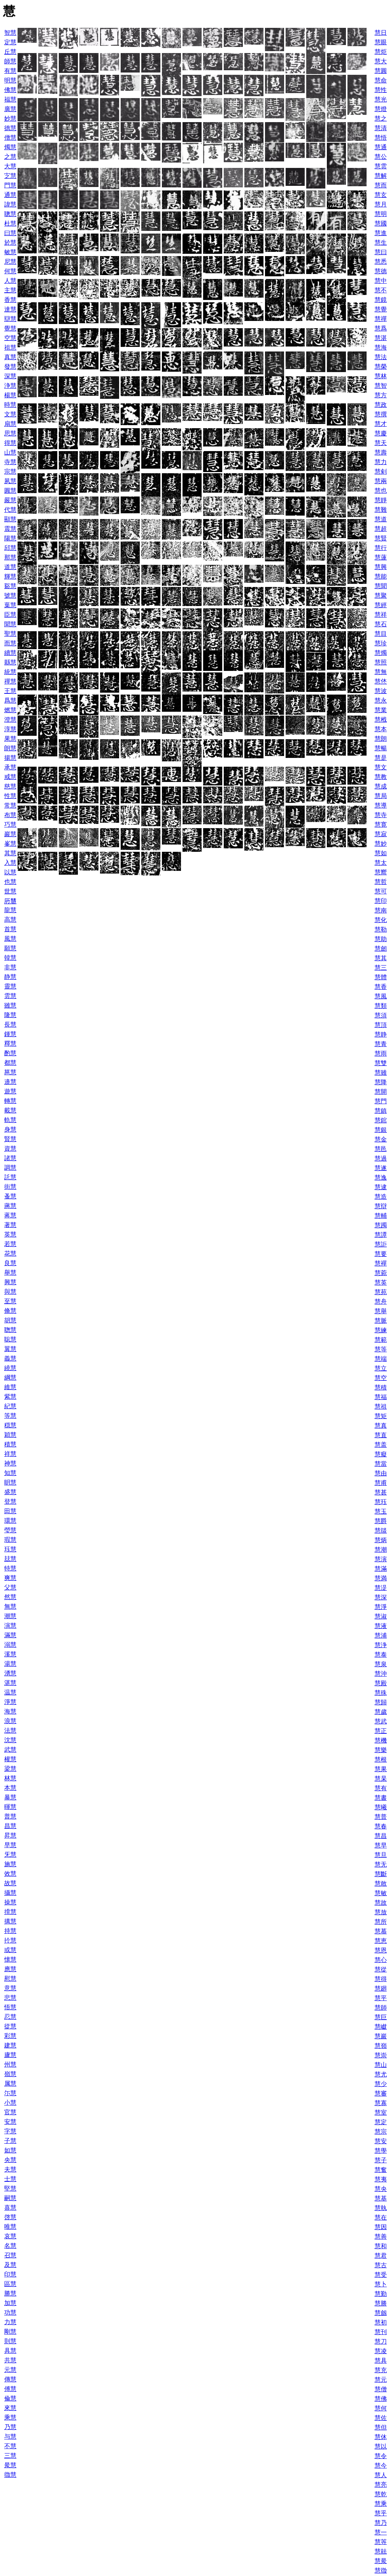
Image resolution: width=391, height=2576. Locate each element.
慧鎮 (381, 1110)
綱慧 (10, 1377)
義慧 (10, 1358)
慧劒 (381, 948)
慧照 (381, 662)
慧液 (381, 1626)
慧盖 (381, 1444)
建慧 (10, 2045)
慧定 (381, 2122)
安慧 (10, 2121)
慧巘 (381, 2026)
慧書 (381, 1797)
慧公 (381, 156)
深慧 (10, 376)
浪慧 (10, 1721)
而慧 (10, 643)
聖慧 (10, 633)
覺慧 (10, 328)
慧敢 (381, 1883)
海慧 (10, 1711)
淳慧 (10, 729)
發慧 (10, 366)
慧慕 (381, 1931)
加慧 (10, 2303)
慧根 (381, 1759)
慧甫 (381, 1483)
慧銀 (381, 1130)
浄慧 (10, 385)
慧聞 (381, 586)
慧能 (381, 576)
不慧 (10, 2446)
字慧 (10, 2131)
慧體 (381, 977)
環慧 (10, 1520)
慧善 (381, 2236)
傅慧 (10, 2389)
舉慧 (10, 1272)
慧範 (381, 1339)
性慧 (10, 796)
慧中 (381, 280)
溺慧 (10, 1644)
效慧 (10, 1873)
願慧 (10, 948)
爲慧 (10, 700)
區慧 (10, 2284)
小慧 (10, 2102)
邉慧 (10, 1081)
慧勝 (381, 2303)
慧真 (381, 1425)
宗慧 (10, 471)
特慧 (10, 1568)
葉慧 (10, 605)
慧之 (381, 118)
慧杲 (381, 1778)
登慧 (10, 1501)
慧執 (381, 2208)
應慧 (10, 1969)
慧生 (381, 242)
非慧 (10, 967)
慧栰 (381, 719)
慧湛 (381, 338)
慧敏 (381, 1893)
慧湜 (381, 1588)
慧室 (381, 2112)
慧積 (381, 1387)
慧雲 (381, 166)
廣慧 (10, 109)
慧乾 (381, 2494)
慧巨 (381, 2017)
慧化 (381, 920)
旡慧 (10, 1854)
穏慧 (10, 1425)
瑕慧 (10, 1539)
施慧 (10, 1864)
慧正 (381, 1731)
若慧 (10, 1244)
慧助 (381, 939)
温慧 (10, 1692)
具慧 (10, 2350)
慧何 (381, 2408)
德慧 (10, 128)
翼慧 (10, 1349)
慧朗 (381, 738)
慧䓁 (381, 2542)
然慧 (10, 1597)
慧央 (381, 2189)
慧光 (381, 99)
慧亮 (381, 2484)
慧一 (381, 2532)
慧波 (381, 691)
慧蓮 (381, 557)
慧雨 (381, 1053)
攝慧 (10, 1892)
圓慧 (10, 490)
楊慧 (10, 395)
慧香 (381, 986)
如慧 (10, 2150)
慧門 (381, 1101)
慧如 (381, 853)
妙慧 (10, 118)
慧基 (381, 2198)
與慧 (10, 1291)
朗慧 (10, 748)
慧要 (381, 1254)
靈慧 (10, 986)
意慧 (10, 1988)
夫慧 (10, 2169)
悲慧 (10, 1997)
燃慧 (10, 710)
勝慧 (10, 2293)
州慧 (10, 2064)
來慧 (10, 2408)
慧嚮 (381, 872)
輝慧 (10, 576)
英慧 (10, 1234)
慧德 (381, 271)
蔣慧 (10, 1206)
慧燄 (381, 1530)
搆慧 (10, 1921)
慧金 (381, 1139)
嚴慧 (10, 500)
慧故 (381, 1902)
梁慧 (10, 1768)
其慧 (10, 853)
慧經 (381, 605)
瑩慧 (10, 1530)
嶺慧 (10, 2074)
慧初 (381, 2322)
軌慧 (10, 1120)
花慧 (10, 1253)
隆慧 (10, 1015)
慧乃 (381, 2523)
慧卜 (381, 2284)
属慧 (10, 2083)
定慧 (10, 42)
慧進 (381, 233)
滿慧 (10, 1635)
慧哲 (381, 882)
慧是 (381, 757)
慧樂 (381, 1750)
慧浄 (381, 1645)
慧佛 (381, 2398)
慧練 (381, 1330)
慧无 (381, 1864)
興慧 (10, 1282)
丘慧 (10, 51)
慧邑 (381, 1149)
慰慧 (10, 1978)
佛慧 (10, 90)
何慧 (10, 271)
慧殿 (381, 1683)
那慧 (10, 557)
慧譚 (381, 1235)
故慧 (10, 1883)
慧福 (381, 1397)
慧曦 (381, 1807)
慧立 (381, 1368)
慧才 (381, 424)
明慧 (10, 80)
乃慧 (10, 2427)
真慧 (10, 357)
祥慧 (10, 1454)
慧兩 (381, 481)
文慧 (10, 414)
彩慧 (10, 2036)
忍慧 (10, 2016)
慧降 (381, 1082)
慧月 (381, 204)
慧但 (381, 2427)
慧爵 (381, 1521)
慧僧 (381, 2389)
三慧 (10, 2455)
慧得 (381, 1979)
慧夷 (381, 2179)
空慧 (10, 338)
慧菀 (381, 1273)
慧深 (381, 1597)
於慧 (10, 242)
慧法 (381, 357)
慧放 (381, 1912)
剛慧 (10, 2331)
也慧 (10, 882)
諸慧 (10, 1158)
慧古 (381, 2265)
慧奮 (381, 2170)
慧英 (381, 1282)
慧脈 (381, 1320)
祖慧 (10, 347)
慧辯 (381, 1206)
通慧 (10, 195)
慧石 (381, 624)
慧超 (381, 529)
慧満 (381, 1578)
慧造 (381, 1196)
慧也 (381, 490)
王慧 (10, 691)
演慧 (10, 1625)
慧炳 (381, 1540)
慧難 (381, 509)
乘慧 (10, 2417)
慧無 (381, 672)
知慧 (10, 1473)
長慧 (10, 1024)
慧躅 (381, 1225)
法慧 (10, 1730)
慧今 (381, 2465)
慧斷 (381, 1874)
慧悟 (381, 137)
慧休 (381, 2437)
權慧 (10, 1759)
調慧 (10, 1167)
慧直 (381, 1435)
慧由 (381, 1473)
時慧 (10, 404)
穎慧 (10, 1434)
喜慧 (10, 2207)
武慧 (10, 1749)
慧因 (381, 2227)
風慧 (10, 938)
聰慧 (10, 214)
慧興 (381, 567)
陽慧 (10, 538)
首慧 (10, 929)
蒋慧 (10, 1215)
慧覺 (381, 309)
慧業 (381, 710)
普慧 (10, 1816)
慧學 (381, 2150)
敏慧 (10, 252)
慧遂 (381, 1168)
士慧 (10, 2179)
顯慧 (10, 519)
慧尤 (381, 2074)
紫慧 (10, 1396)
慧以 (381, 2446)
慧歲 (381, 1712)
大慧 (10, 166)
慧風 (381, 996)
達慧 (10, 309)
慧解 (381, 175)
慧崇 (381, 2055)
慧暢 (381, 748)
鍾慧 (10, 1034)
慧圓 (381, 71)
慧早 (381, 1845)
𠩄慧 (10, 901)
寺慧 (10, 462)
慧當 (381, 1463)
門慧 (10, 185)
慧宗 (381, 2131)
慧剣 (381, 471)
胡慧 (10, 1320)
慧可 (381, 891)
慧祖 (381, 1406)
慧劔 (381, 2313)
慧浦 (381, 1635)
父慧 (10, 1587)
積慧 (10, 1444)
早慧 (10, 1845)
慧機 (381, 1740)
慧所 (381, 1921)
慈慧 (10, 786)
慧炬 (381, 51)
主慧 (10, 290)
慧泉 (381, 1664)
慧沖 (381, 1673)
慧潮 (381, 1549)
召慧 (10, 2255)
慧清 (381, 128)
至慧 (10, 1301)
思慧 (10, 433)
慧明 (381, 214)
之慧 (10, 156)
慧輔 (381, 1215)
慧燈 (381, 109)
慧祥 (381, 614)
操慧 (10, 1902)
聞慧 (10, 624)
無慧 (10, 1606)
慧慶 (381, 433)
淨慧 (10, 1702)
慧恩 (381, 1950)
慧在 (381, 2217)
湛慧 (10, 1683)
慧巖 (381, 2036)
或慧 (10, 1950)
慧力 (381, 462)
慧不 (381, 290)
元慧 (10, 2369)
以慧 (10, 872)
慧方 (381, 395)
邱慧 (10, 548)
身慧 (10, 1129)
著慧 (10, 1225)
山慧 (10, 452)
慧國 (381, 223)
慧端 (381, 1359)
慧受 (381, 2274)
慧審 (381, 2093)
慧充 (381, 2370)
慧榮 (381, 366)
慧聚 (381, 595)
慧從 (381, 1969)
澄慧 (10, 719)
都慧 (10, 1062)
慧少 (381, 2084)
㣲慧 (10, 2474)
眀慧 (10, 1482)
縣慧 (10, 662)
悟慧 (10, 2007)
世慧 (10, 891)
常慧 (10, 805)
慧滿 (381, 1568)
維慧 (10, 1387)
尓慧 (10, 2093)
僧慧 (10, 137)
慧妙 (381, 843)
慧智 (381, 385)
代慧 (10, 509)
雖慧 (10, 1005)
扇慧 (10, 424)
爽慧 (10, 1578)
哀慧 (10, 2236)
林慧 (10, 1778)
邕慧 (10, 1072)
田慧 (10, 1511)
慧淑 (381, 1616)
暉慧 (10, 1807)
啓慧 (10, 2217)
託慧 (10, 1177)
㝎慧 (10, 175)
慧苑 (381, 1292)
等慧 (10, 1415)
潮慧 (10, 1616)
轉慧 (10, 1101)
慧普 (381, 1817)
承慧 (10, 767)
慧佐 (381, 2418)
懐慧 (10, 1959)
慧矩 (381, 1416)
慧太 (381, 862)
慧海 (381, 347)
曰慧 (10, 233)
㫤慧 (10, 2465)
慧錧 (381, 1120)
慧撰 (381, 414)
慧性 (381, 90)
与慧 (10, 2436)
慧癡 (381, 1454)
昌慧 (10, 1826)
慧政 (381, 404)
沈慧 (10, 1740)
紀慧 (10, 1406)
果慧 (10, 738)
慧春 (381, 1826)
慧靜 (381, 500)
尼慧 (10, 261)
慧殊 (381, 1692)
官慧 (10, 2112)
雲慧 (10, 996)
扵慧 (10, 1940)
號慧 (10, 595)
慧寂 (381, 834)
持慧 (10, 1931)
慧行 (381, 548)
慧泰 (381, 1654)
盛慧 (10, 1492)
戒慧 (10, 777)
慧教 (381, 777)
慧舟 (381, 1301)
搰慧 (10, 1912)
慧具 (381, 2360)
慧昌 (381, 1836)
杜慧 (10, 223)
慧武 (381, 1721)
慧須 (381, 1015)
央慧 (10, 2160)
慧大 (381, 61)
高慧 (10, 919)
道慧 (10, 567)
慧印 (381, 901)
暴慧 (10, 1797)
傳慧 (10, 2379)
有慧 (10, 71)
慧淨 (381, 1607)
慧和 (381, 2246)
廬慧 (10, 2055)
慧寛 (381, 824)
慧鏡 (381, 300)
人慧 (10, 280)
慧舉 (381, 1311)
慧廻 (381, 1988)
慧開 (381, 1091)
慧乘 (381, 2503)
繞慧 (10, 1368)
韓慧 (10, 957)
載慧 (10, 1110)
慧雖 (381, 1072)
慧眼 (381, 42)
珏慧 (10, 1549)
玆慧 (10, 1559)
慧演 (381, 1559)
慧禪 (381, 319)
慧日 (381, 32)
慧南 (381, 910)
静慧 (10, 977)
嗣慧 (10, 2198)
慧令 (381, 2456)
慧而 (381, 185)
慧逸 (381, 1177)
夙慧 (10, 481)
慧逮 (381, 1187)
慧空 (381, 1378)
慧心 (381, 1960)
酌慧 (10, 1053)
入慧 (10, 862)
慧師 (381, 2007)
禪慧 (10, 681)
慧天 (381, 443)
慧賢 (381, 538)
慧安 (381, 2141)
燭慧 (10, 147)
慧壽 (381, 452)
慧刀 (381, 2341)
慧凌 (381, 2351)
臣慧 (10, 614)
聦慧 (10, 1330)
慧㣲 (381, 2570)
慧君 (381, 2255)
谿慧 (10, 586)
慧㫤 (381, 2561)
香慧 (10, 300)
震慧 (10, 529)
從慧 (10, 2026)
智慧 (10, 32)
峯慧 (10, 843)
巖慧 (10, 834)
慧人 (381, 2475)
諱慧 (10, 204)
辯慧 (10, 319)
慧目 (381, 633)
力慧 (10, 2322)
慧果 (381, 1769)
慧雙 (381, 1063)
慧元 (381, 2379)
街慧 (10, 1186)
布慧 (10, 815)
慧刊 (381, 2332)
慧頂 (381, 1025)
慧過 (381, 1158)
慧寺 (381, 815)
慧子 (381, 2160)
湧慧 (10, 1673)
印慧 (10, 2274)
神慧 (10, 1463)
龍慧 (10, 910)
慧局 (381, 796)
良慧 (10, 1263)
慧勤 (381, 2294)
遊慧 (10, 1091)
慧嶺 (381, 2045)
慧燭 (381, 653)
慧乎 (381, 2513)
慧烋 (381, 681)
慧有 (381, 1788)
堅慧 (10, 2188)
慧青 (381, 1044)
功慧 (10, 2312)
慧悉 (381, 261)
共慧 (10, 2360)
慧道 (381, 519)
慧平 (381, 1998)
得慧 (10, 443)
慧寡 (381, 2103)
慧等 (381, 1349)
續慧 (10, 653)
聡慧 (10, 1339)
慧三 (381, 967)
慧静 (381, 1034)
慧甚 (381, 1492)
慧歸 (381, 1702)
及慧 (10, 2265)
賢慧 (10, 1139)
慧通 (381, 147)
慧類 (381, 1006)
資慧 (10, 1148)
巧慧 (10, 824)
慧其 (381, 958)
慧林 (381, 376)
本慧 (10, 1788)
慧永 (381, 700)
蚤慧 (10, 1196)
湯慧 (10, 1663)
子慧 (10, 2141)
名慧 (10, 2245)
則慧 (10, 2341)
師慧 (10, 61)
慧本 (381, 729)
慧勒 (381, 929)
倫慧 (10, 2398)
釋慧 (10, 1043)
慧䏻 (381, 2551)
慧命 (381, 80)
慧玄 (381, 195)
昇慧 (10, 1835)
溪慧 (10, 1654)
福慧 (10, 99)
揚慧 (10, 757)
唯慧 (10, 2226)
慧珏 (381, 1502)
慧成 (381, 786)
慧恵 (381, 1941)
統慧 (10, 672)
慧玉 (381, 1511)
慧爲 (381, 328)
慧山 (381, 2065)
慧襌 (381, 1263)
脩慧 (10, 1310)
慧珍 (381, 643)
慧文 (381, 767)
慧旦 (381, 1855)
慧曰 (381, 252)
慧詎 (381, 1244)
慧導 (381, 805)
